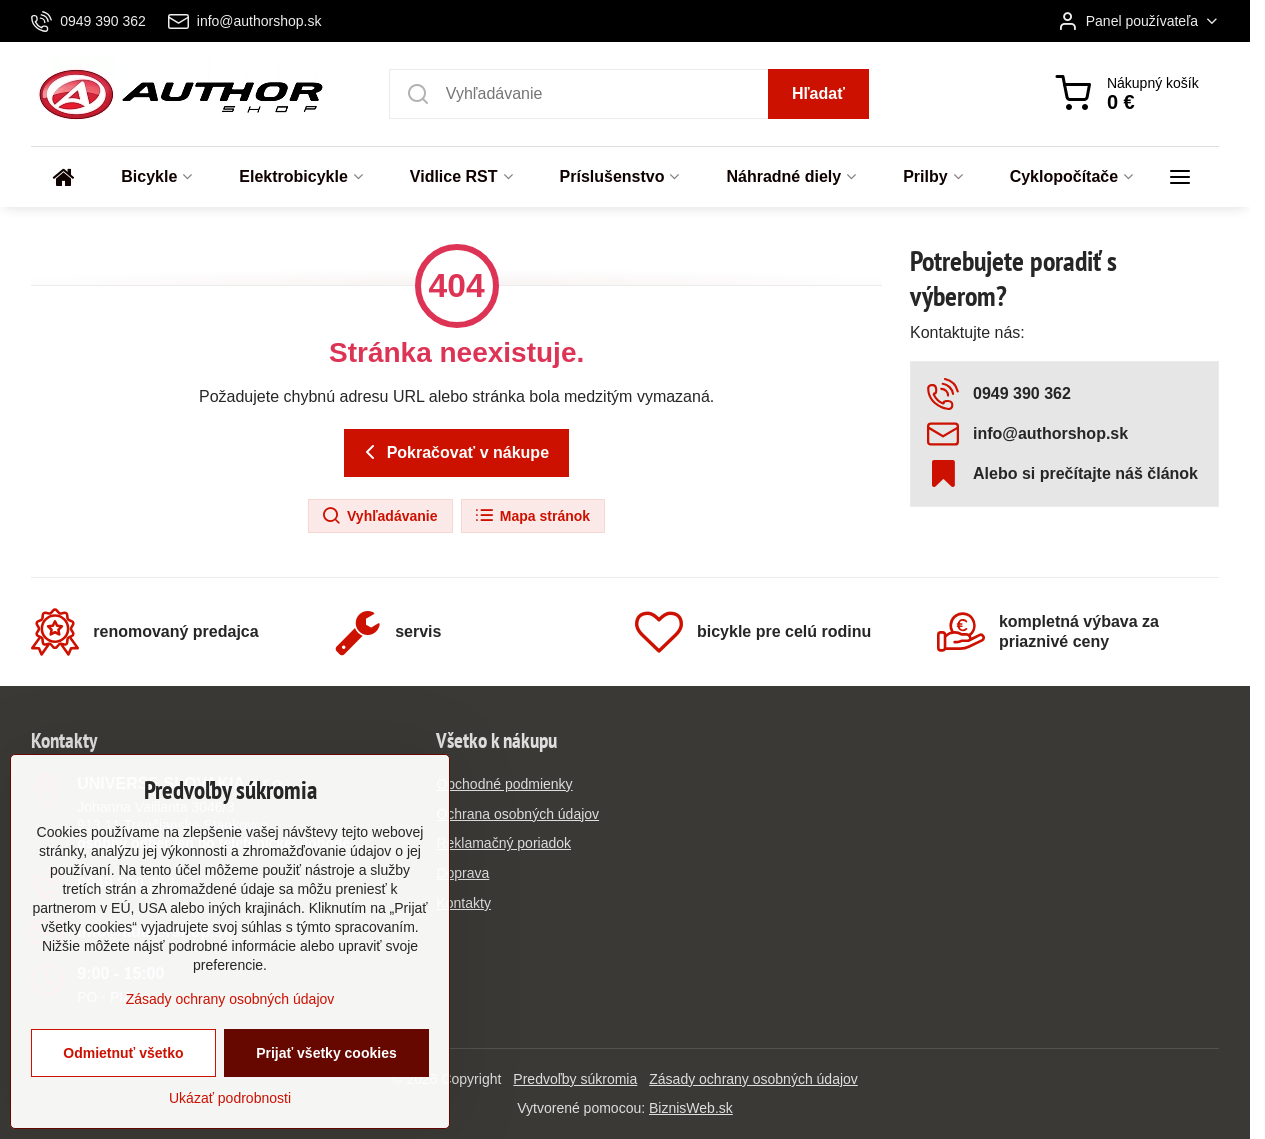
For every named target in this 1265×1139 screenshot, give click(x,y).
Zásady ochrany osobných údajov (753, 1079)
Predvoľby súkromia (575, 1079)
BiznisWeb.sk (691, 1108)
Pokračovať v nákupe (453, 452)
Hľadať (818, 93)
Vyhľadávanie (379, 516)
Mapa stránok (532, 516)
